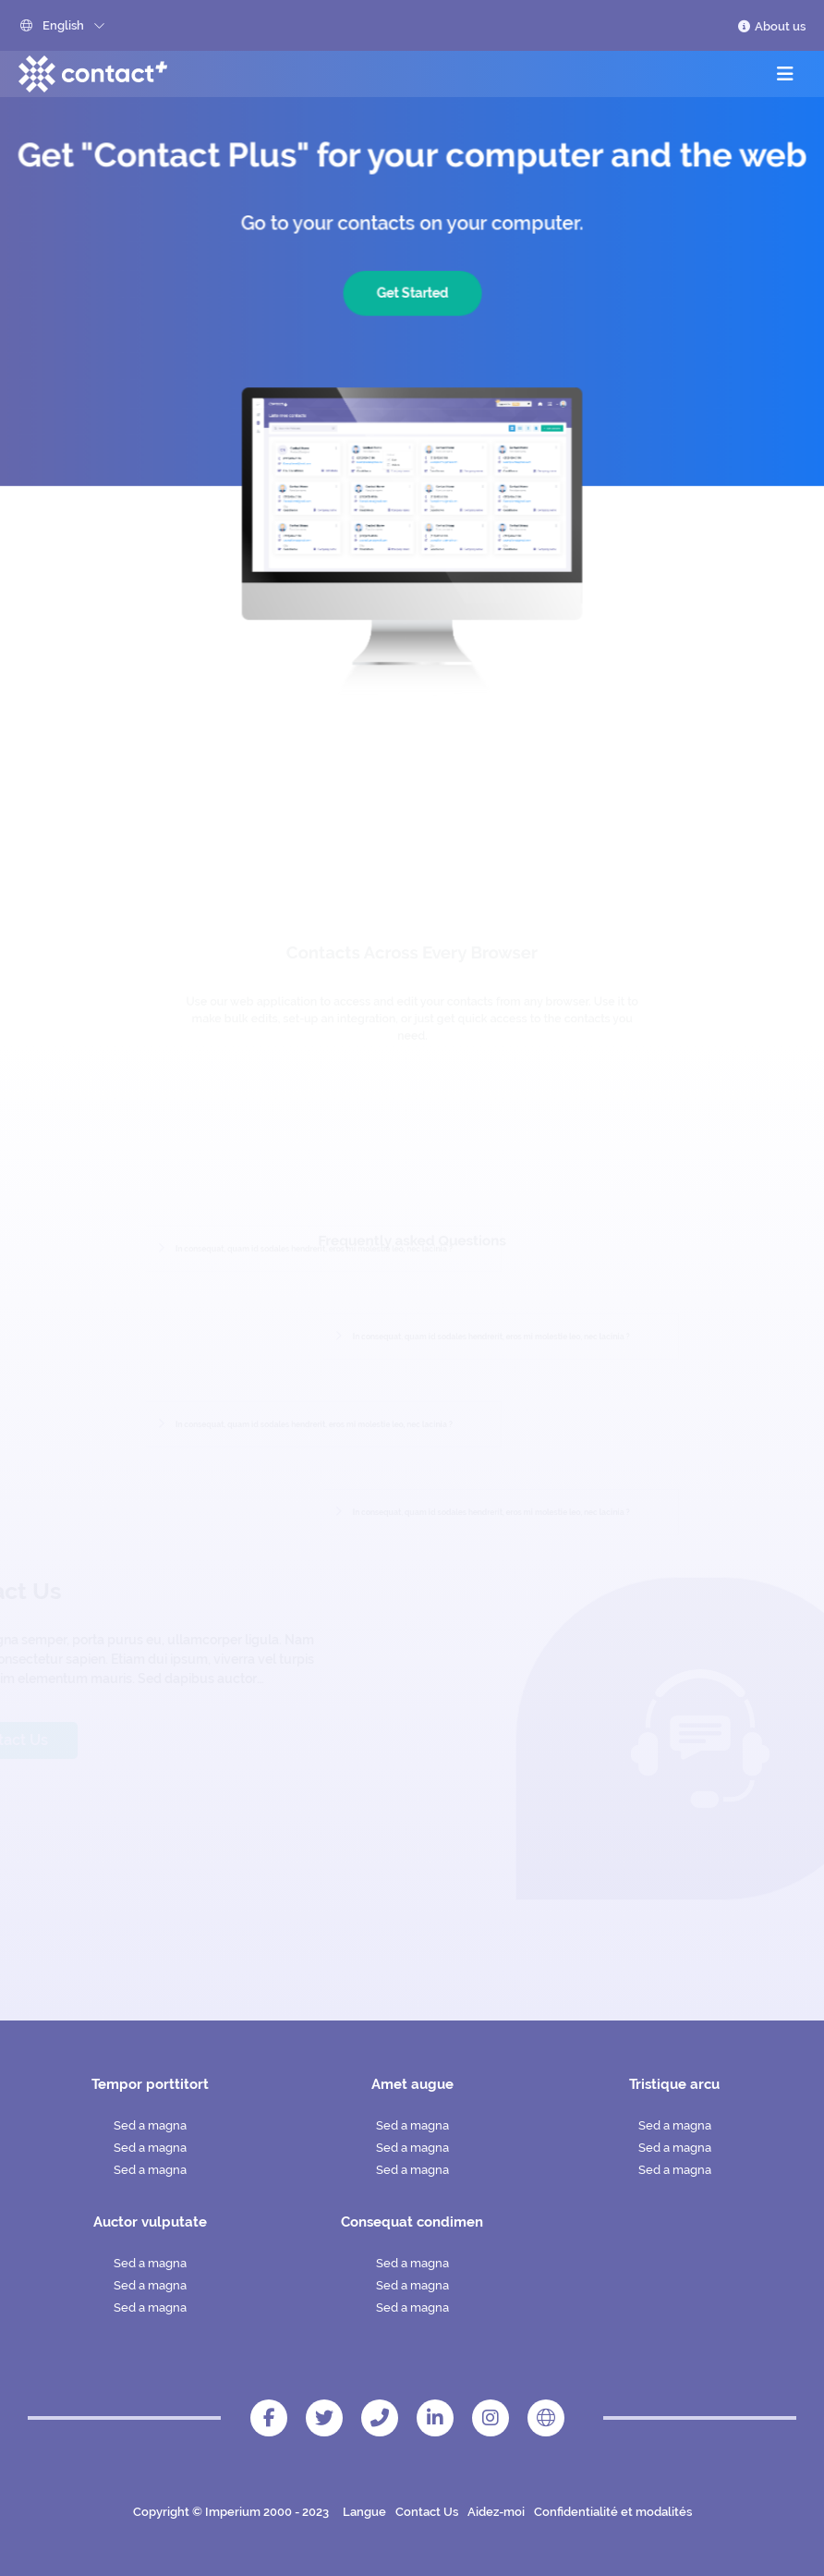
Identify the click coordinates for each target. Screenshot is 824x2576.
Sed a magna (150, 2125)
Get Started (412, 296)
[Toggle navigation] (785, 74)
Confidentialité (576, 2512)
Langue (364, 2512)
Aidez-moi (496, 2512)
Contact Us (426, 2512)
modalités (664, 2512)
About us (771, 26)
